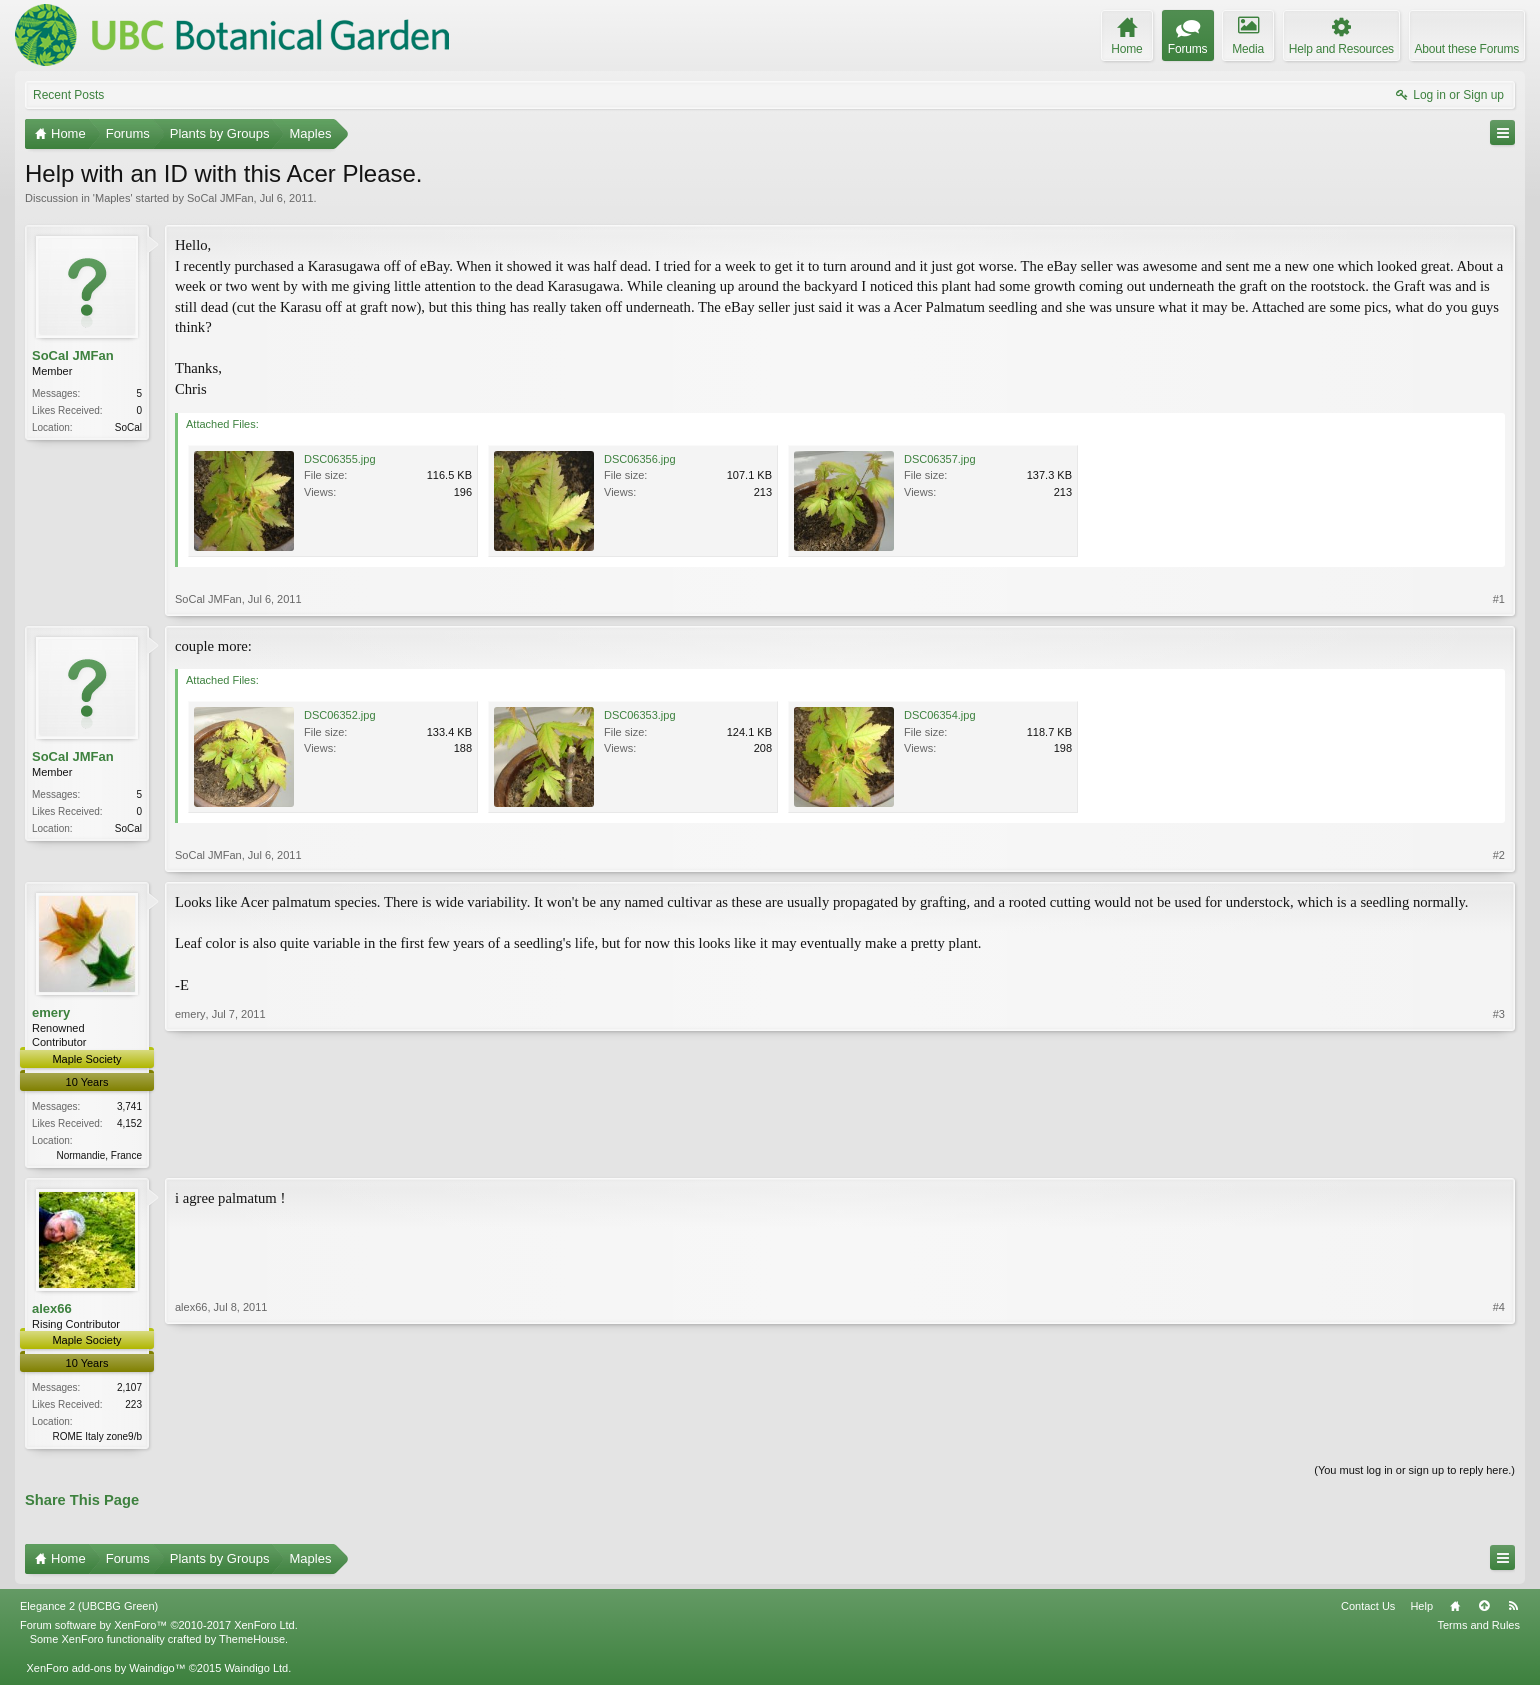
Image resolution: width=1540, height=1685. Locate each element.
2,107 (129, 1389)
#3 (1499, 1152)
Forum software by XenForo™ (159, 1629)
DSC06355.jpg (340, 459)
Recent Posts (68, 95)
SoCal (128, 427)
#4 (1499, 1435)
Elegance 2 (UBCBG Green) (89, 1610)
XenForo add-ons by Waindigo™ (105, 1671)
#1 (1499, 599)
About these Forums (1467, 49)
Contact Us (1368, 1610)
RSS (1513, 1610)
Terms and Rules (1478, 1629)
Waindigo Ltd (256, 1671)
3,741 (129, 1106)
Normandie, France (99, 1155)
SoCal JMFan (220, 198)
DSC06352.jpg (340, 715)
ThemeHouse (252, 1643)
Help (1421, 1610)
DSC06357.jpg (940, 459)
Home (1455, 1610)
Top (1484, 1610)
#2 (1499, 855)
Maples (112, 198)
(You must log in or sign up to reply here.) (1414, 1474)
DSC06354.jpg (940, 715)
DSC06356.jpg (640, 459)
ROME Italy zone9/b (97, 1438)
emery (51, 1012)
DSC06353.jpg (640, 715)
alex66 (52, 1309)
